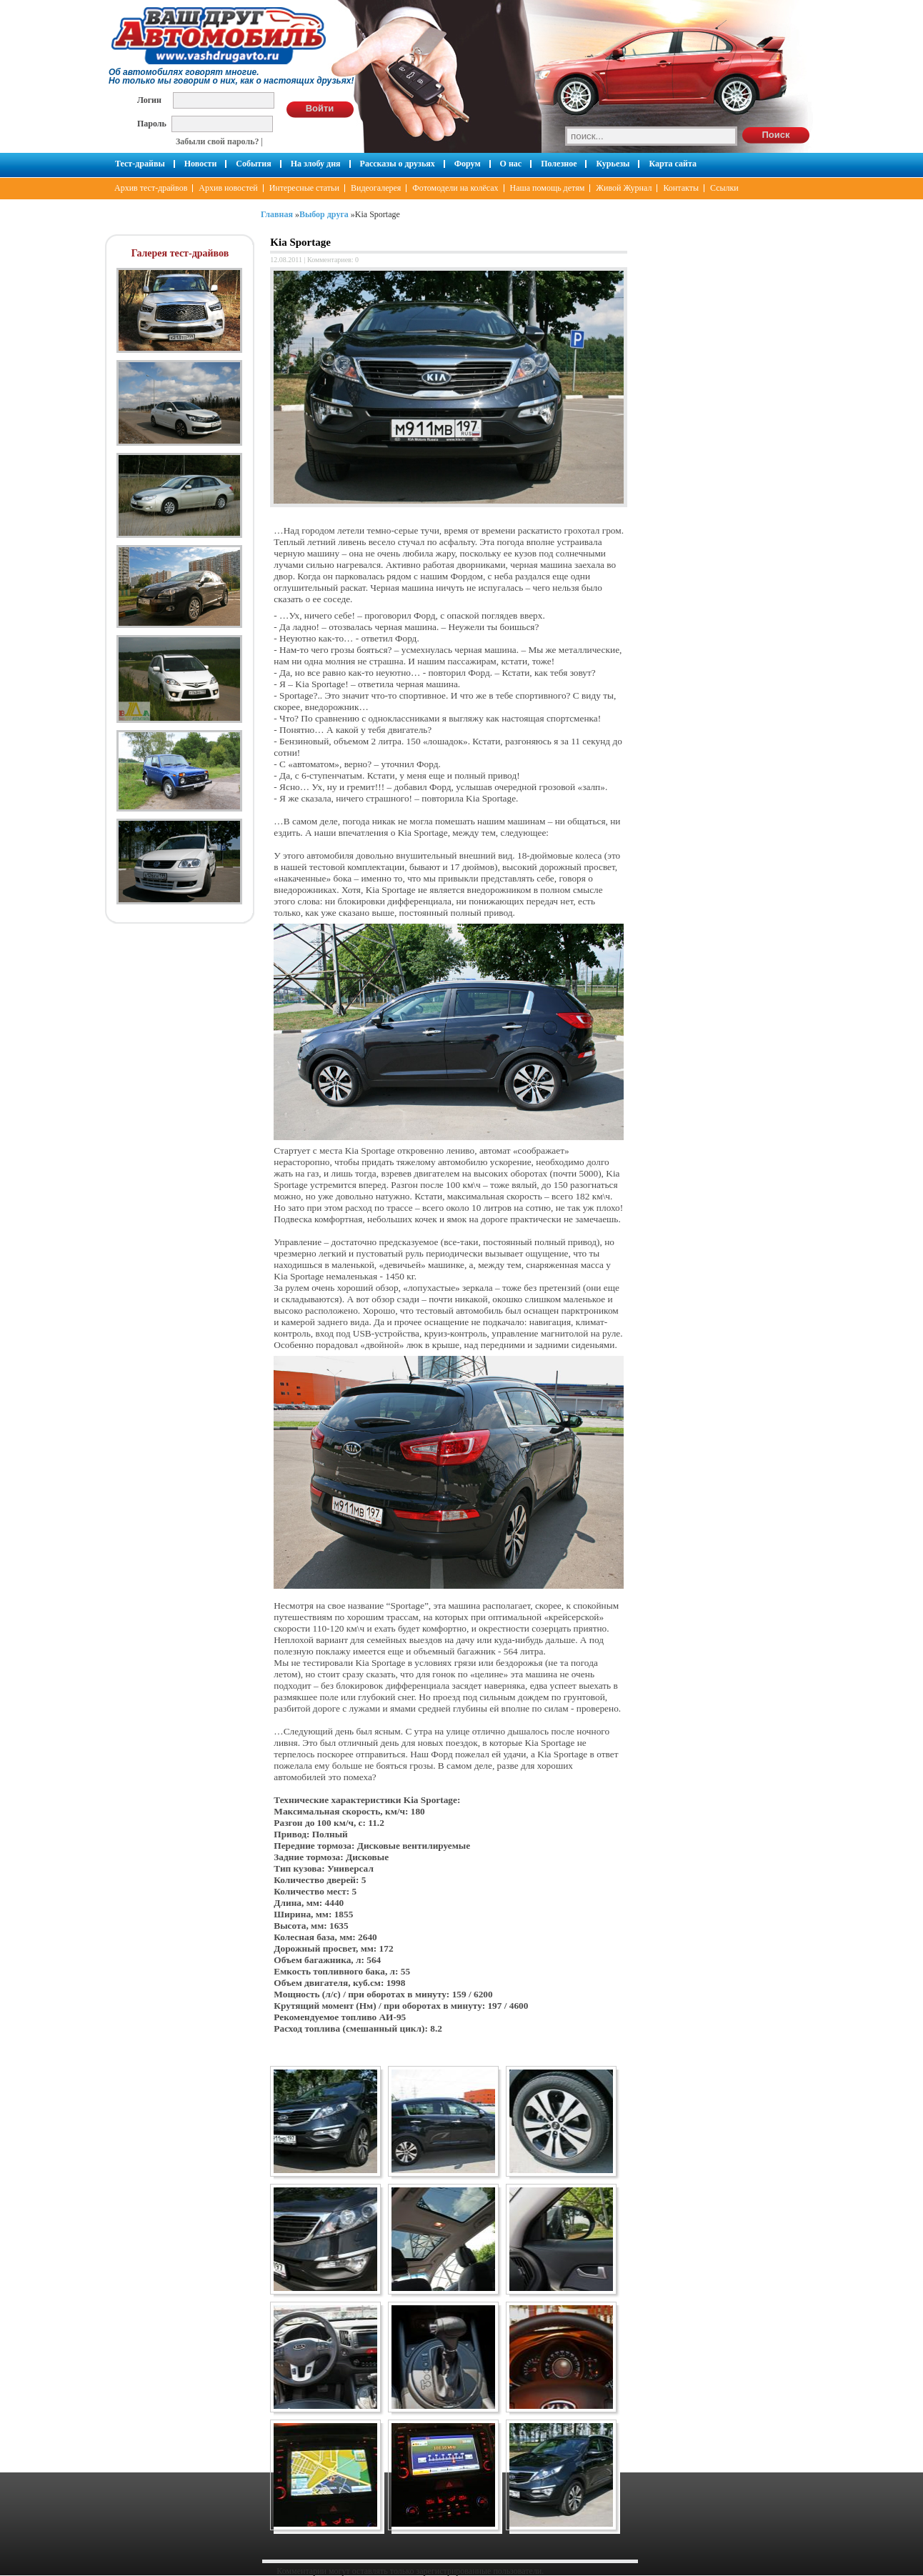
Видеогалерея (376, 188)
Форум (467, 164)
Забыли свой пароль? (217, 141)
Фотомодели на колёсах (455, 188)
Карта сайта (673, 164)
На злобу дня (316, 164)
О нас (511, 164)
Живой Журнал (624, 188)
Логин (149, 99)
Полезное (559, 164)
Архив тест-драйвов (150, 188)
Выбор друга (324, 214)
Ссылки (724, 188)
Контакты (681, 188)
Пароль (151, 123)
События (253, 164)
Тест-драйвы (140, 164)
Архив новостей (228, 188)
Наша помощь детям (547, 188)
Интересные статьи (304, 188)
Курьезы (612, 164)
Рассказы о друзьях (397, 164)
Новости (200, 164)
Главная (277, 214)
